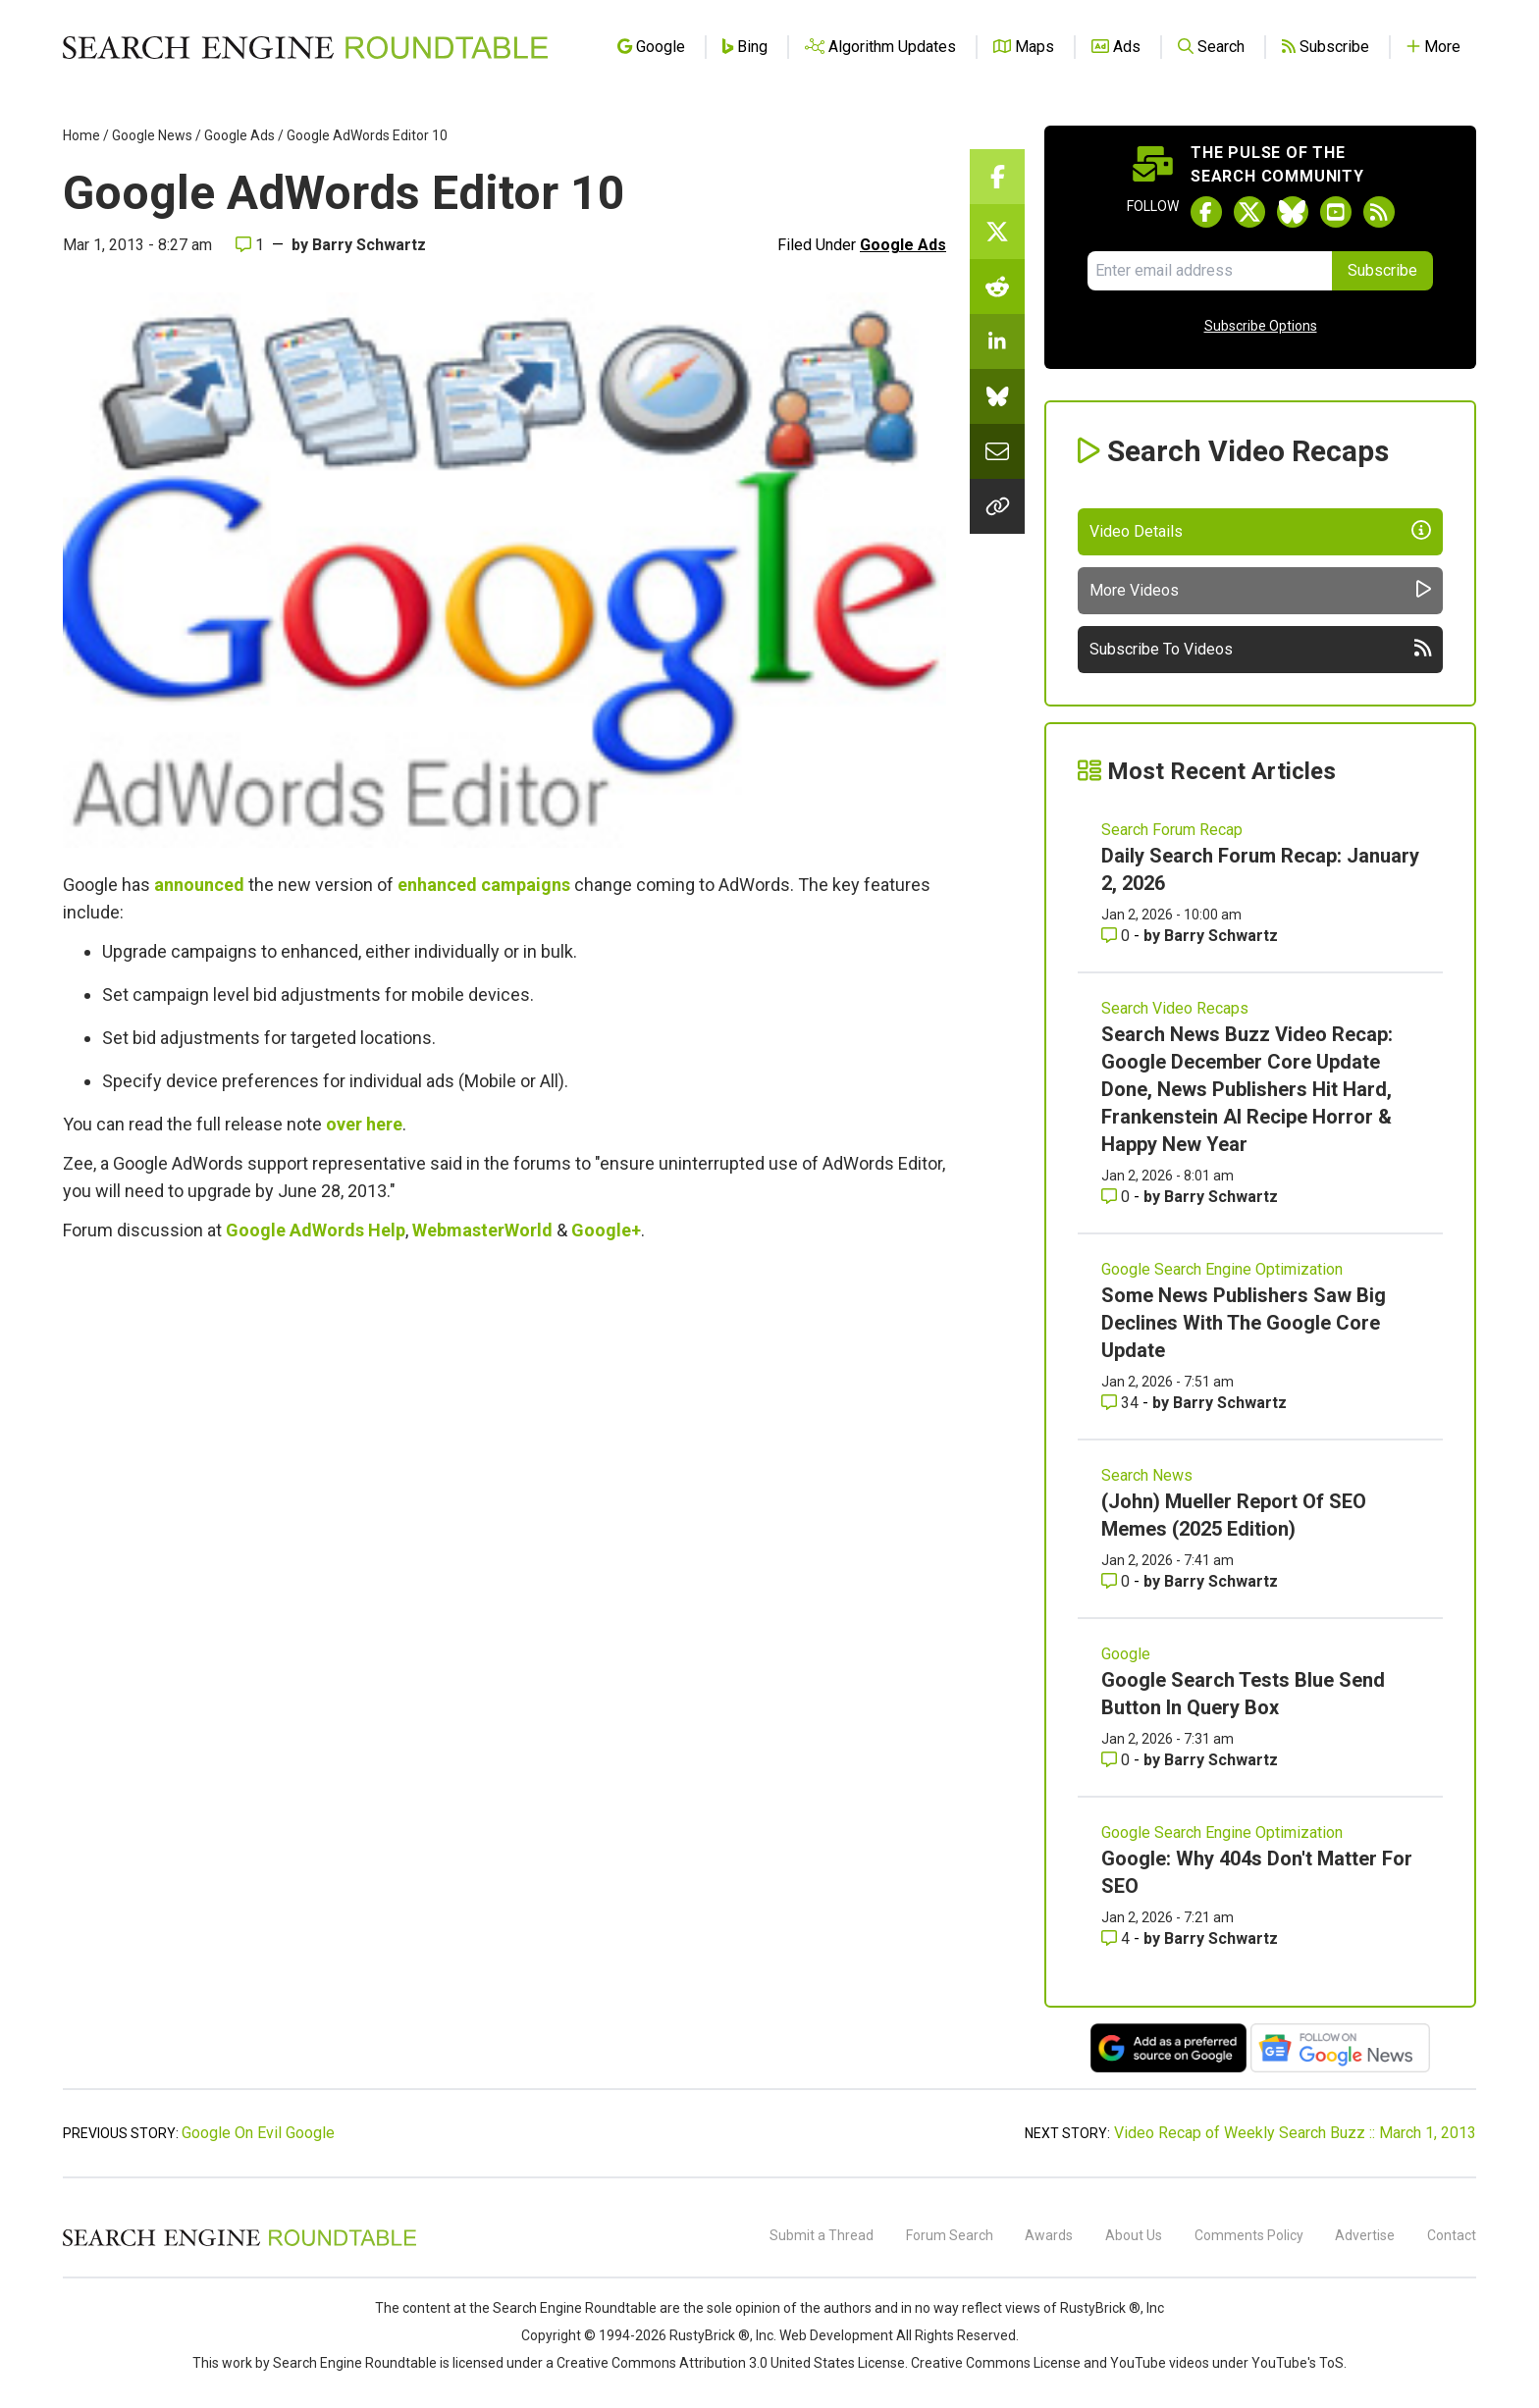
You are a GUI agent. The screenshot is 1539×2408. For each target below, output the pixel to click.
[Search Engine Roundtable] (239, 2243)
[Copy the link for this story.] (997, 506)
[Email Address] (1210, 270)
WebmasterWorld (482, 1230)
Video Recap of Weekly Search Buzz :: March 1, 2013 (1295, 2132)
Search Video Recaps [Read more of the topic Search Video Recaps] (1174, 1008)
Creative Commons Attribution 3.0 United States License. (732, 2363)
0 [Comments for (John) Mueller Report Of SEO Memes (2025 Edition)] (1117, 1581)
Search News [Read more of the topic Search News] (1147, 1475)
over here (364, 1124)
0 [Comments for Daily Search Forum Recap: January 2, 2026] (1117, 935)
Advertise (1365, 2235)
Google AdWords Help (315, 1230)
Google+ (606, 1230)
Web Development (836, 2335)
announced (199, 884)
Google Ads (239, 135)
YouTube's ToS (1297, 2363)
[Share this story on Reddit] (997, 286)
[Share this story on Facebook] (997, 176)
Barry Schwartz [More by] (369, 245)
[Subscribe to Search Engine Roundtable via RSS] (1379, 212)
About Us (1133, 2235)
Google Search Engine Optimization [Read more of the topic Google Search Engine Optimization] (1222, 1269)
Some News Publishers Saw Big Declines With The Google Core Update (1243, 1322)
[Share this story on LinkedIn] (997, 341)
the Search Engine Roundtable (564, 2308)
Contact (1451, 2235)
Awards (1049, 2235)
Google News (152, 135)
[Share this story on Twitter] (997, 231)
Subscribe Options (1260, 326)
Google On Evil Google (258, 2132)
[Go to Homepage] (305, 47)
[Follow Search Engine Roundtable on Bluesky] (1292, 212)
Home (81, 135)
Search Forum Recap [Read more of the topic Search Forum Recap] (1172, 829)
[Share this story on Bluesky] (997, 396)
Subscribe (1382, 270)
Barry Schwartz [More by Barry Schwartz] (1221, 935)
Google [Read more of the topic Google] (1125, 1654)
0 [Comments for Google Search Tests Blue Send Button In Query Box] (1117, 1760)
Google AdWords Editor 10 (367, 135)
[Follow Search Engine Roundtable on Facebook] (1206, 212)
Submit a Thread (822, 2235)
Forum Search (949, 2235)
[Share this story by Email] (997, 451)
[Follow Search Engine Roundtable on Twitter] (1249, 212)
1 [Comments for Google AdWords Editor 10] (250, 245)
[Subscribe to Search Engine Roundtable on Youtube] (1336, 212)
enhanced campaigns (484, 884)
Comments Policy (1248, 2235)
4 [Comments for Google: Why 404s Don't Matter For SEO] (1117, 1938)
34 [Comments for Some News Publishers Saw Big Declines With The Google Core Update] (1121, 1402)
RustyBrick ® (709, 2335)
